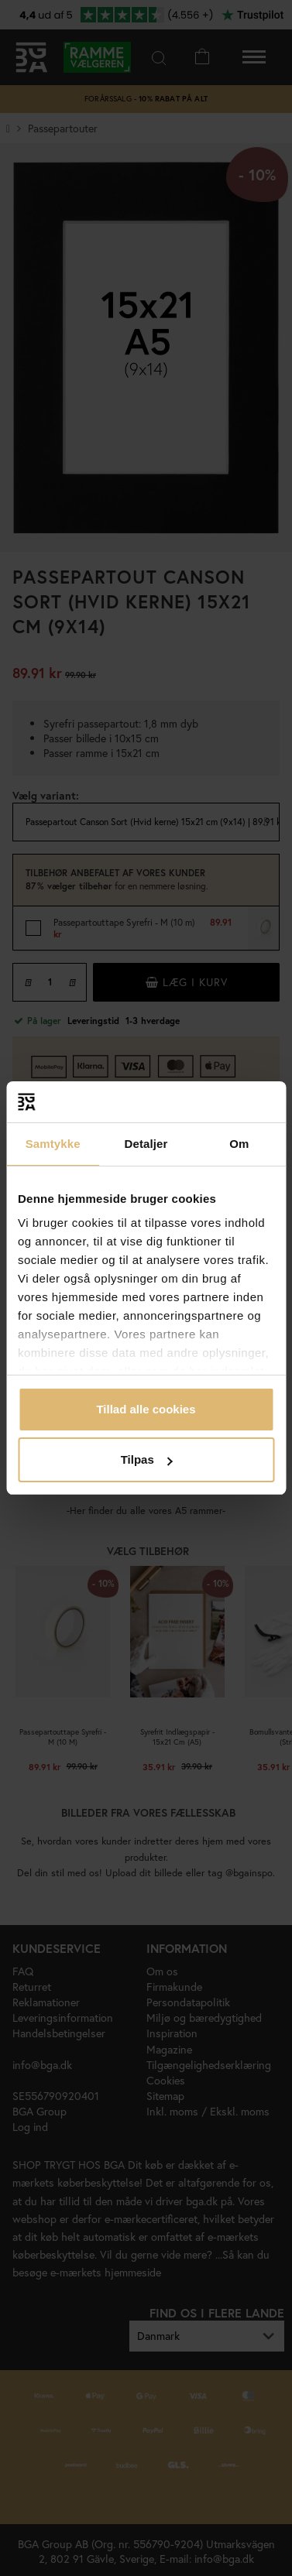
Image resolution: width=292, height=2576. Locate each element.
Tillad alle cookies (145, 1409)
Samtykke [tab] (53, 1143)
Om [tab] (239, 1143)
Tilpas (147, 1459)
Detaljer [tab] (146, 1143)
